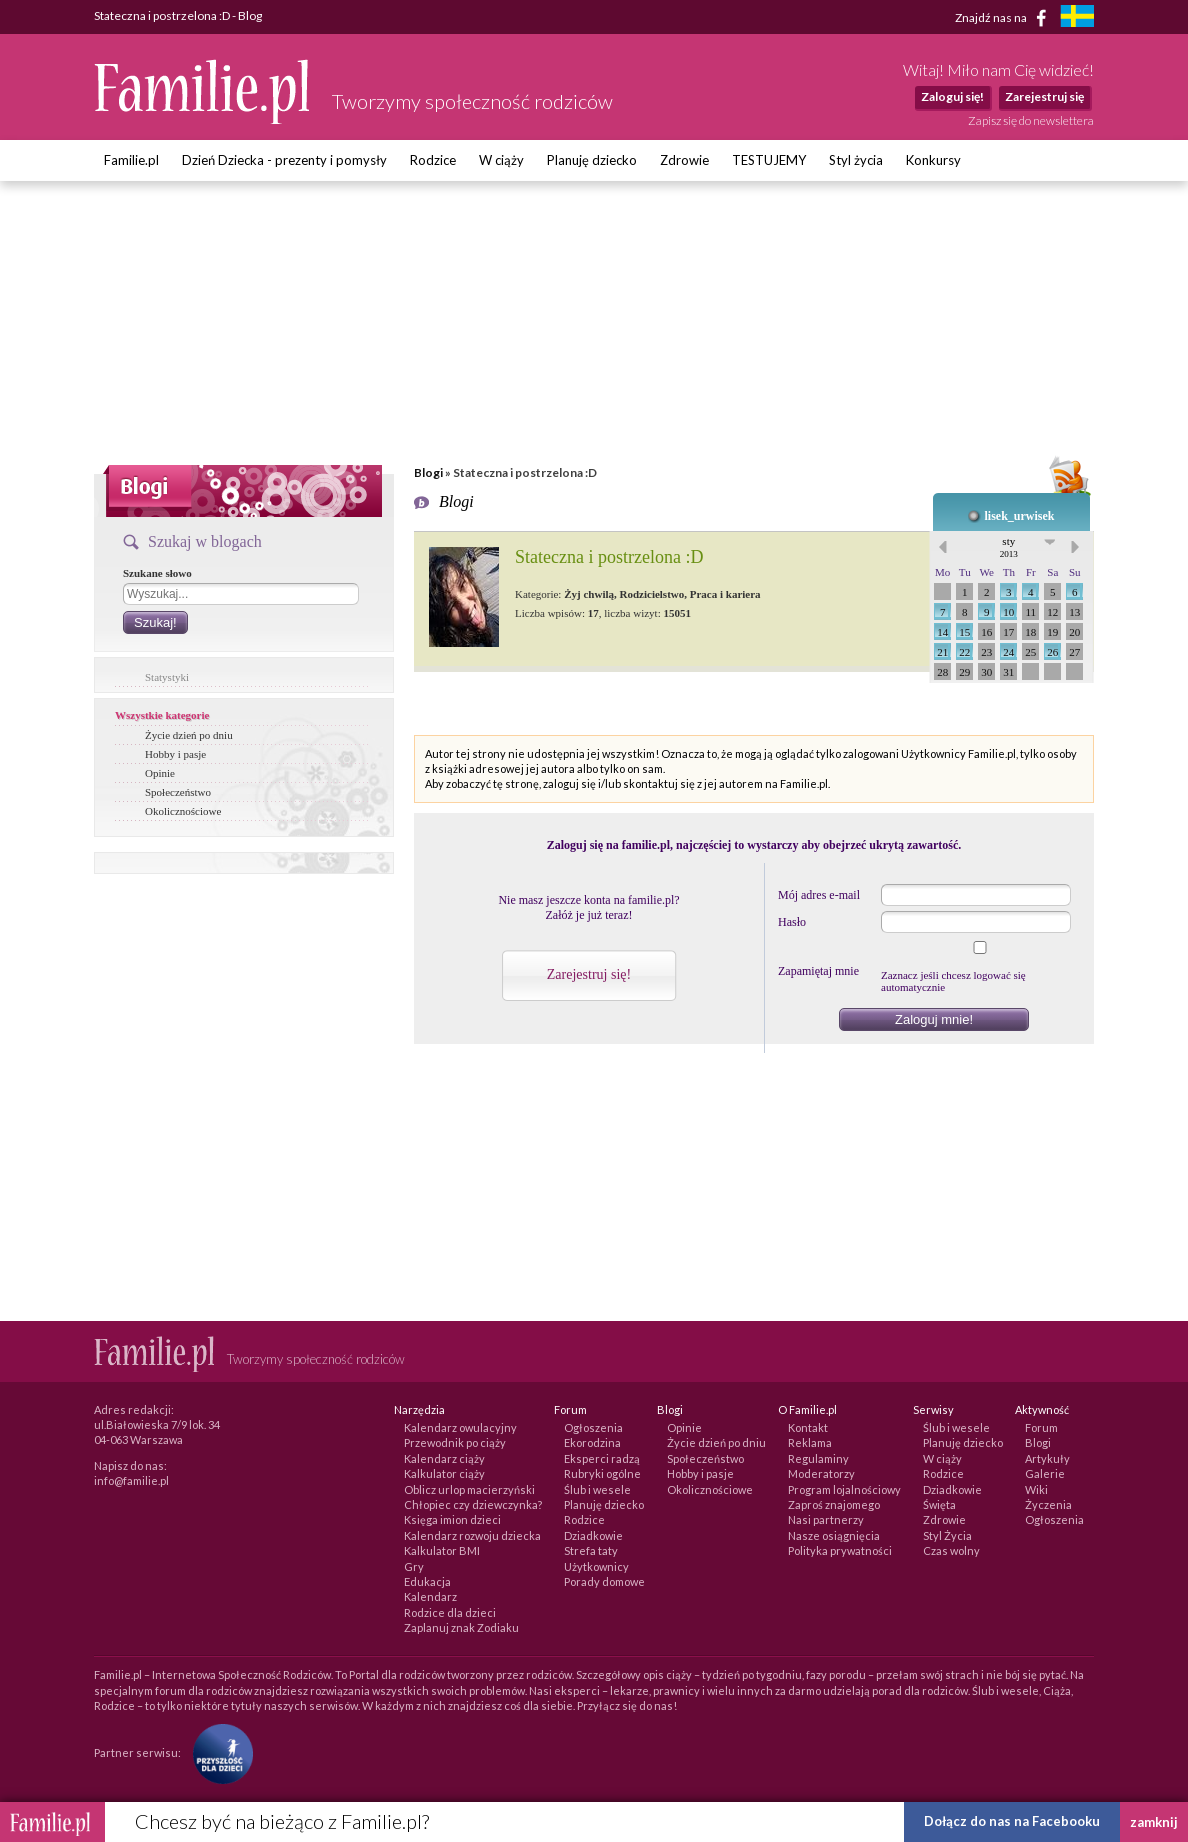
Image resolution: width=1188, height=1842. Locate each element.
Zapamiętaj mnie (818, 971)
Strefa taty (591, 1550)
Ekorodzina (592, 1442)
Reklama (810, 1442)
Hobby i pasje (175, 754)
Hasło (792, 922)
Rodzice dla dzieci (450, 1612)
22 (964, 652)
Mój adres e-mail (819, 895)
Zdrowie (684, 160)
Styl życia (856, 160)
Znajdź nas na (1004, 18)
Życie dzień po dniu (189, 735)
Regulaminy (818, 1458)
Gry (414, 1566)
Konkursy (933, 160)
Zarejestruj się (1044, 96)
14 (942, 632)
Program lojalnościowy (844, 1489)
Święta (939, 1504)
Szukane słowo (157, 573)
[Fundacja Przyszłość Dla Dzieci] (218, 1751)
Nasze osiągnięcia (834, 1535)
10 (1008, 612)
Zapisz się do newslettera (1031, 120)
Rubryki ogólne (602, 1473)
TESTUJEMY (769, 160)
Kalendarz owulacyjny (460, 1427)
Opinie (160, 773)
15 (964, 632)
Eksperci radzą (602, 1458)
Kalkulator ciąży (444, 1473)
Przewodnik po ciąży (455, 1442)
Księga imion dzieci (452, 1519)
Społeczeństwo (178, 792)
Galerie (1045, 1473)
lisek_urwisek (1019, 516)
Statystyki (167, 677)
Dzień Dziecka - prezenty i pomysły (284, 160)
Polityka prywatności (840, 1550)
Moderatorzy (821, 1473)
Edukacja (427, 1581)
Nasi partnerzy (826, 1519)
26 (1052, 652)
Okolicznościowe (183, 811)
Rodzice (433, 160)
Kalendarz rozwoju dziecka (472, 1535)
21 (942, 652)
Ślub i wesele (597, 1489)
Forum (1041, 1427)
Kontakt (808, 1427)
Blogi (428, 472)
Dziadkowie (593, 1535)
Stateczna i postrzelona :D (609, 557)
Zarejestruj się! (589, 974)
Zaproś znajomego (834, 1504)
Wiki (1036, 1489)
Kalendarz (430, 1596)
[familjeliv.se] (1077, 18)
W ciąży (501, 160)
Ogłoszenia (593, 1427)
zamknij (1154, 1822)
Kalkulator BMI (442, 1550)
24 (1008, 652)
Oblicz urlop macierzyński (469, 1489)
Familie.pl (131, 160)
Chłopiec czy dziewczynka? (473, 1504)
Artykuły (1047, 1458)
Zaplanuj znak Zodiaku (461, 1627)
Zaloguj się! (952, 96)
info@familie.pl (131, 1480)
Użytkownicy (596, 1566)
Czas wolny (951, 1550)
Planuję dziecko (592, 160)
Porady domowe (604, 1581)
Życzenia (1048, 1504)
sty (1009, 547)
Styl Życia (947, 1535)
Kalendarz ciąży (444, 1458)
